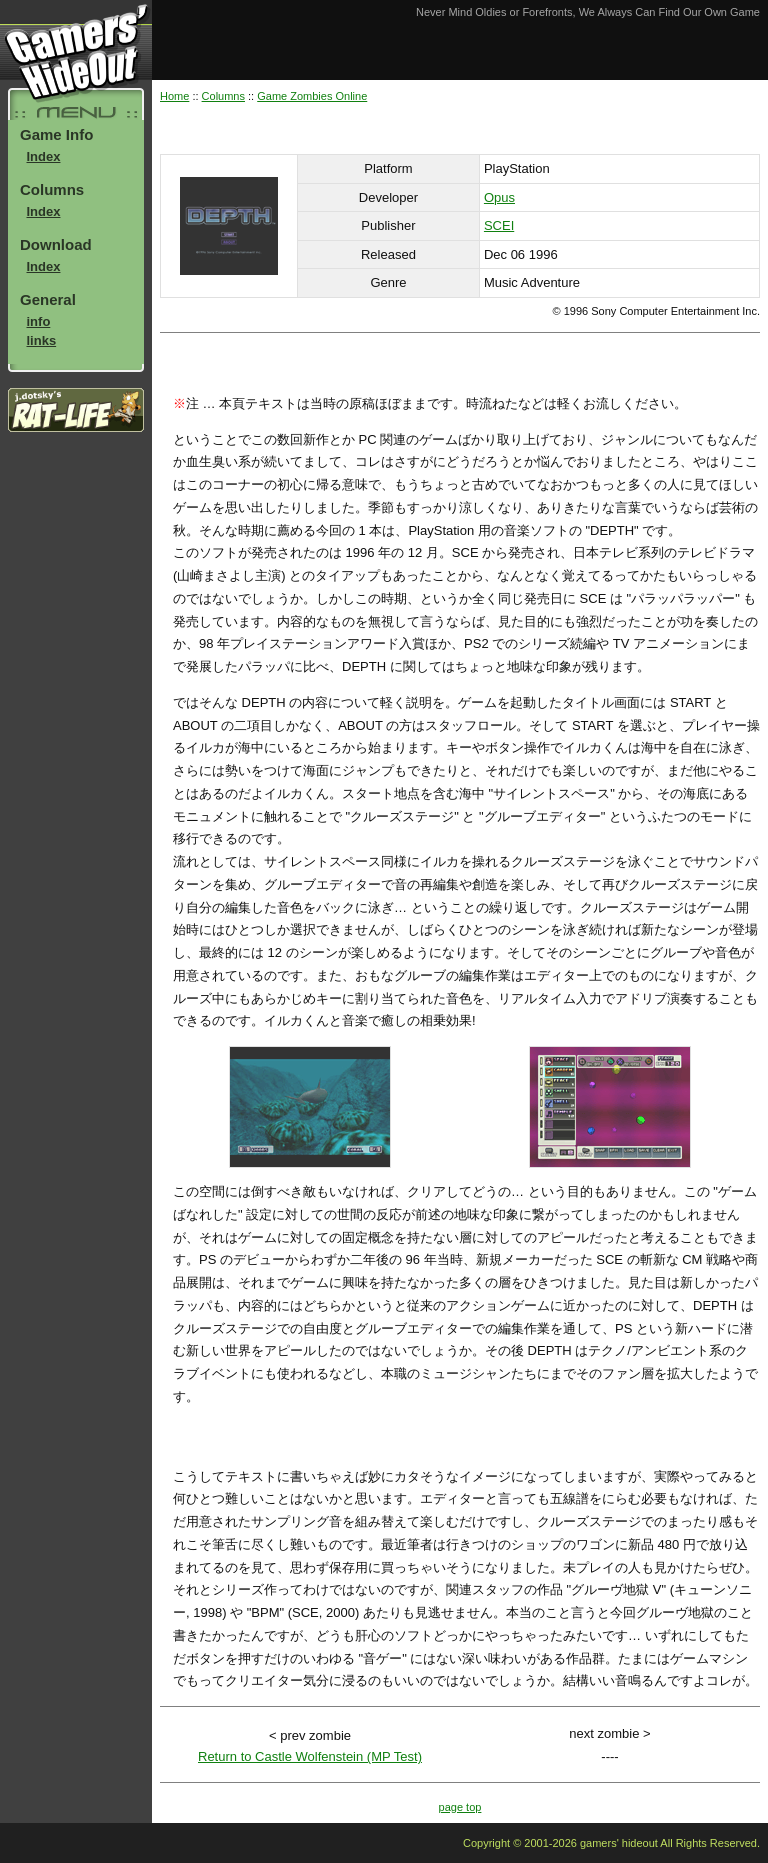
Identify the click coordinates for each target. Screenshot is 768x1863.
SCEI (499, 225)
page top (460, 1807)
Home (174, 96)
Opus (499, 197)
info (39, 321)
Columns (223, 96)
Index (44, 156)
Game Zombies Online (312, 96)
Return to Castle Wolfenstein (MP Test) (310, 1756)
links (42, 340)
